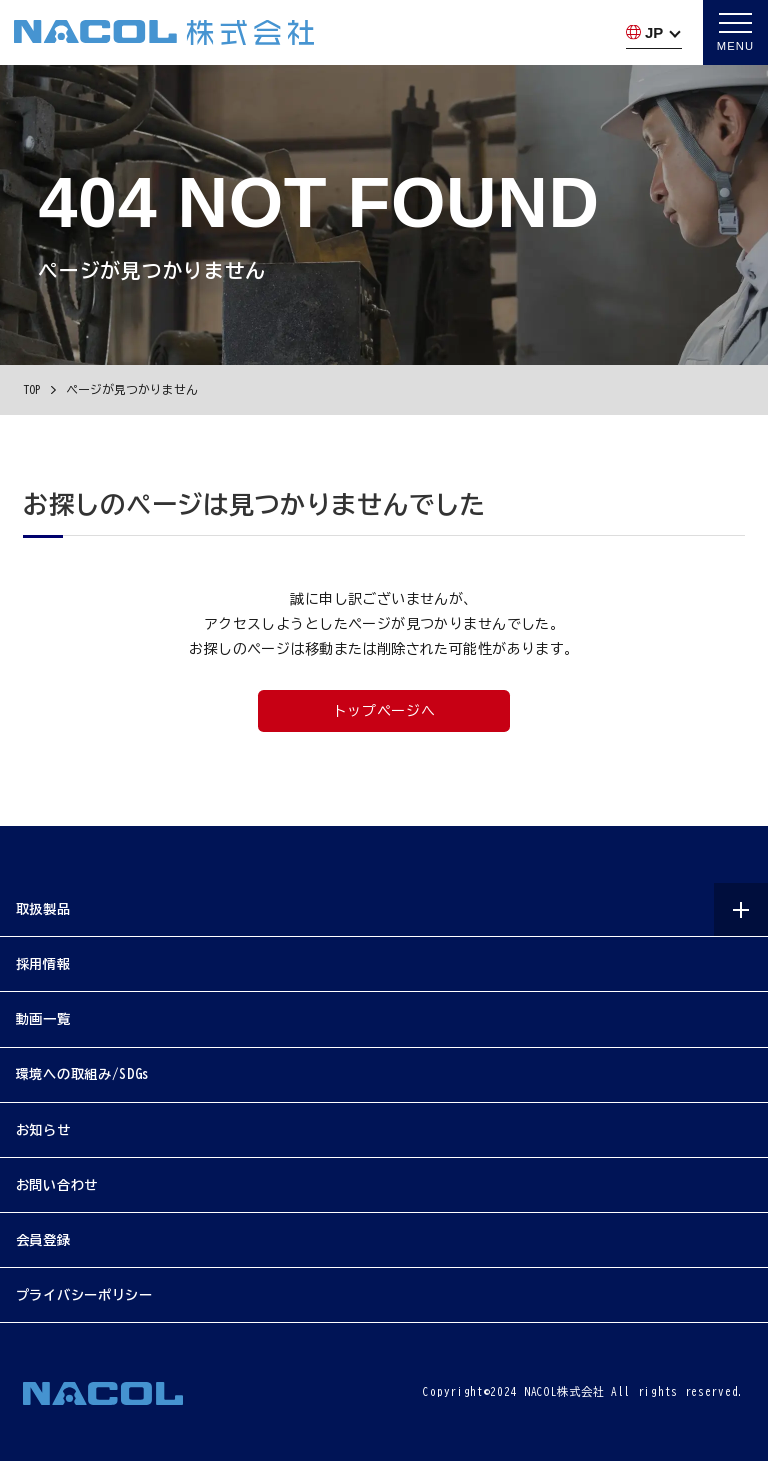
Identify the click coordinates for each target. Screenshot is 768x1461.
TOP (32, 389)
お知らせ (43, 1130)
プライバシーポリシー (84, 1296)
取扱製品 (43, 909)
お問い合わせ (57, 1185)
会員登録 (43, 1240)
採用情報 (43, 964)
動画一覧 (43, 1019)
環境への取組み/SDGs (83, 1075)
